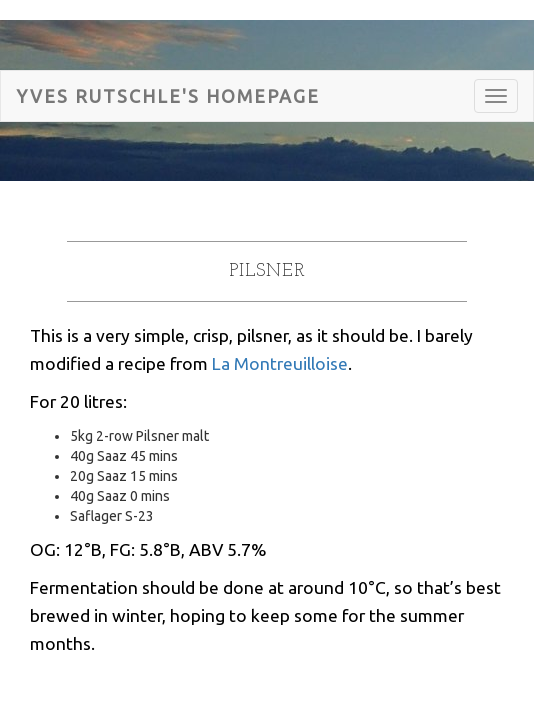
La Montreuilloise (280, 363)
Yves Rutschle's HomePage (168, 96)
